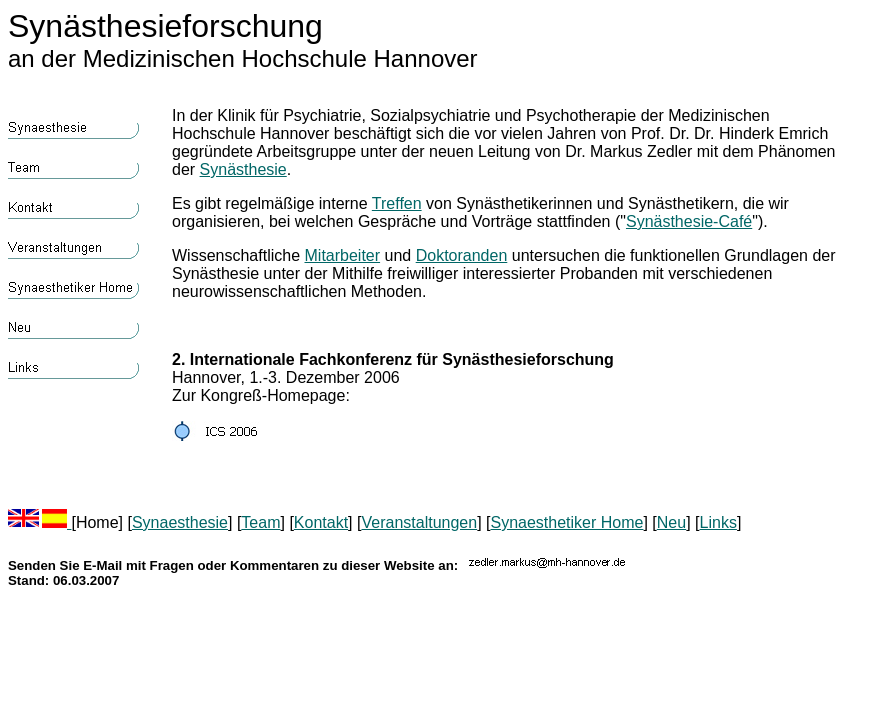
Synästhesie (243, 169)
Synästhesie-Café (689, 221)
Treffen (397, 203)
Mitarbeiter (343, 255)
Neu (671, 522)
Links (718, 522)
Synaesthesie (180, 522)
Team (260, 522)
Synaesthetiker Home (566, 522)
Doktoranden (462, 255)
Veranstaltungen (419, 522)
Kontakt (321, 522)
